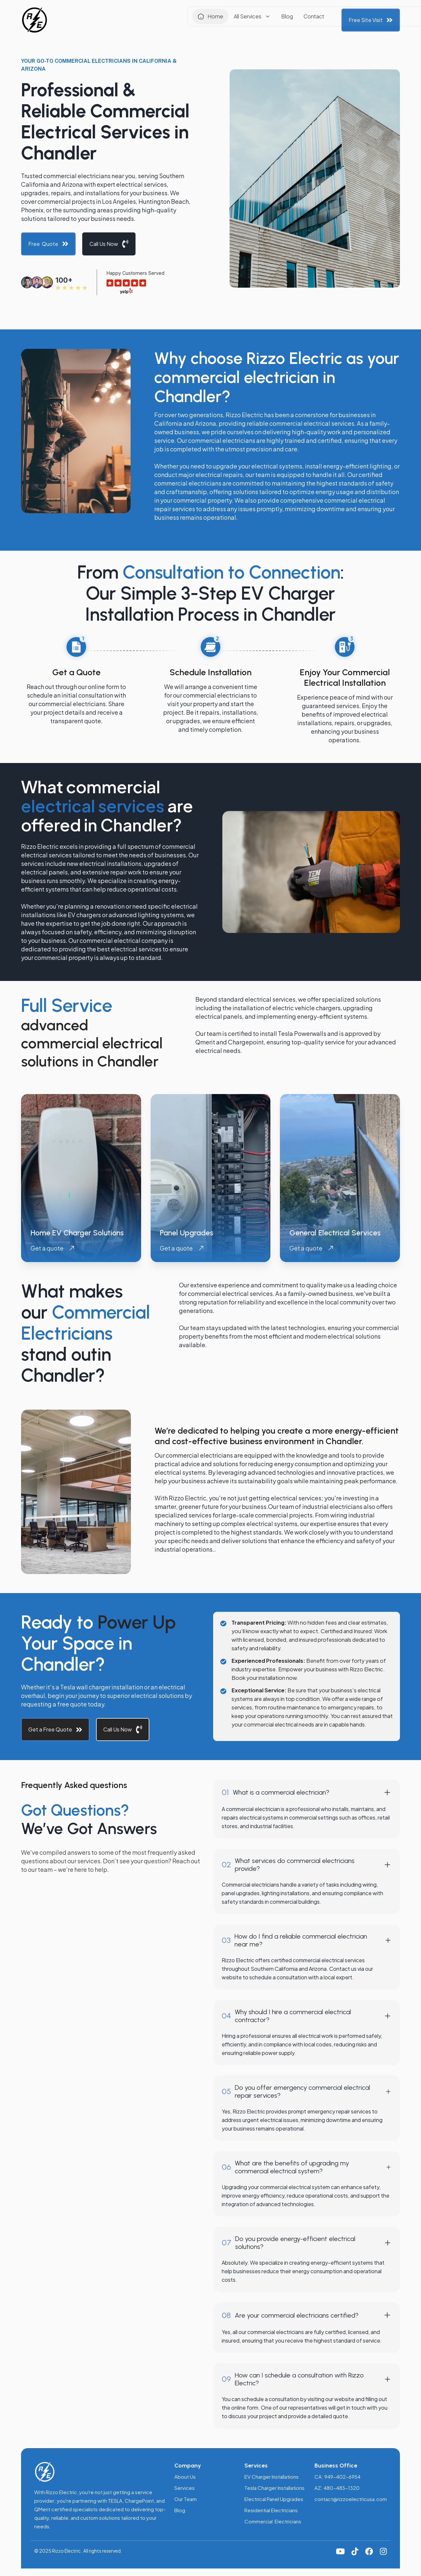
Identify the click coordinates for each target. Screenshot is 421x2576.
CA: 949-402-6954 (337, 2476)
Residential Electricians (271, 2510)
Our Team (185, 2499)
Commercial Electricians (272, 2521)
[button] (200, 18)
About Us (185, 2476)
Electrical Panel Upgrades (273, 2499)
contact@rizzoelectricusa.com (350, 2499)
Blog (235, 18)
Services (184, 2488)
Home (164, 18)
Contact (262, 18)
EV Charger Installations (271, 2476)
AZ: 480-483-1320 (336, 2488)
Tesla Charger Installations (274, 2488)
